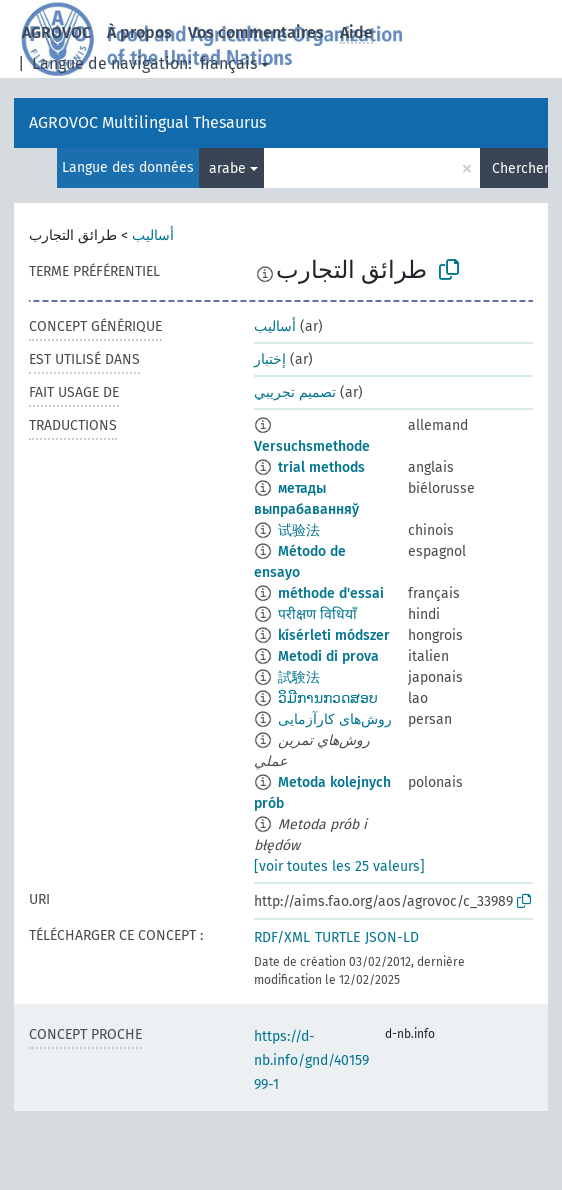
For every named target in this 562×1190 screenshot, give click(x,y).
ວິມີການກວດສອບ (328, 698)
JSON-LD (392, 937)
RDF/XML (282, 937)
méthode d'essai (331, 593)
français (228, 63)
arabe (227, 168)
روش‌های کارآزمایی (335, 719)
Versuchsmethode (312, 446)
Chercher (520, 168)
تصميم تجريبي (295, 392)
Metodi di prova (328, 656)
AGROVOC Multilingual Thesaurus (147, 122)
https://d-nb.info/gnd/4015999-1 (311, 1060)
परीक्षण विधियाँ (317, 614)
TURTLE (337, 937)
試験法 (299, 677)
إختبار (270, 359)
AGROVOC (56, 32)
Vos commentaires (256, 32)
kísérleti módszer (334, 635)
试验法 (299, 530)
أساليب (153, 235)
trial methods (321, 467)
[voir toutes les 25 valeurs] (339, 866)
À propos (139, 32)
